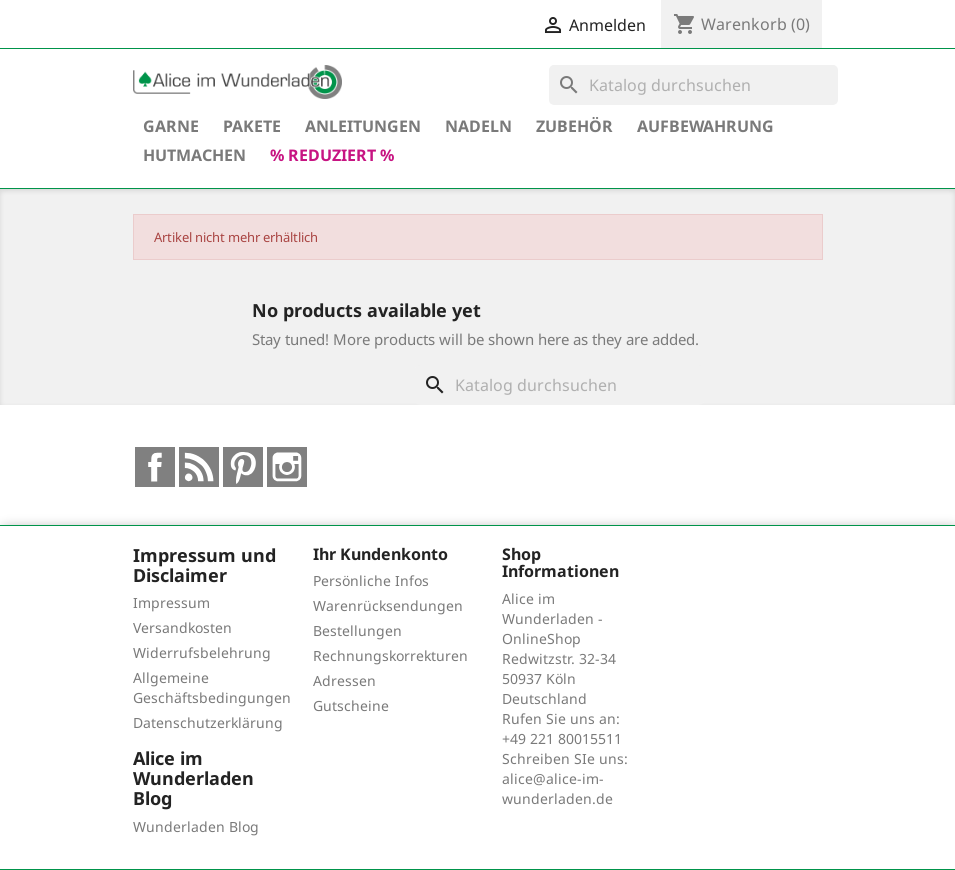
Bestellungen (357, 630)
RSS (199, 467)
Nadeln (478, 126)
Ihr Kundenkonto (380, 554)
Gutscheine (351, 705)
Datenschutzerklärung (208, 722)
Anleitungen (363, 126)
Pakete (252, 126)
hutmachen (194, 155)
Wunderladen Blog (196, 826)
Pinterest (243, 467)
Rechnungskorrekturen (390, 655)
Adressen (344, 680)
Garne (171, 126)
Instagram (287, 467)
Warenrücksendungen (388, 605)
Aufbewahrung (705, 126)
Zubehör (574, 126)
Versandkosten (182, 627)
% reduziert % (332, 155)
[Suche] (693, 85)
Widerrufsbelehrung (202, 652)
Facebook (155, 467)
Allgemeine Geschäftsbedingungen (212, 687)
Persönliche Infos (371, 580)
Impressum (171, 602)
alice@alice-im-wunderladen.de (557, 788)
